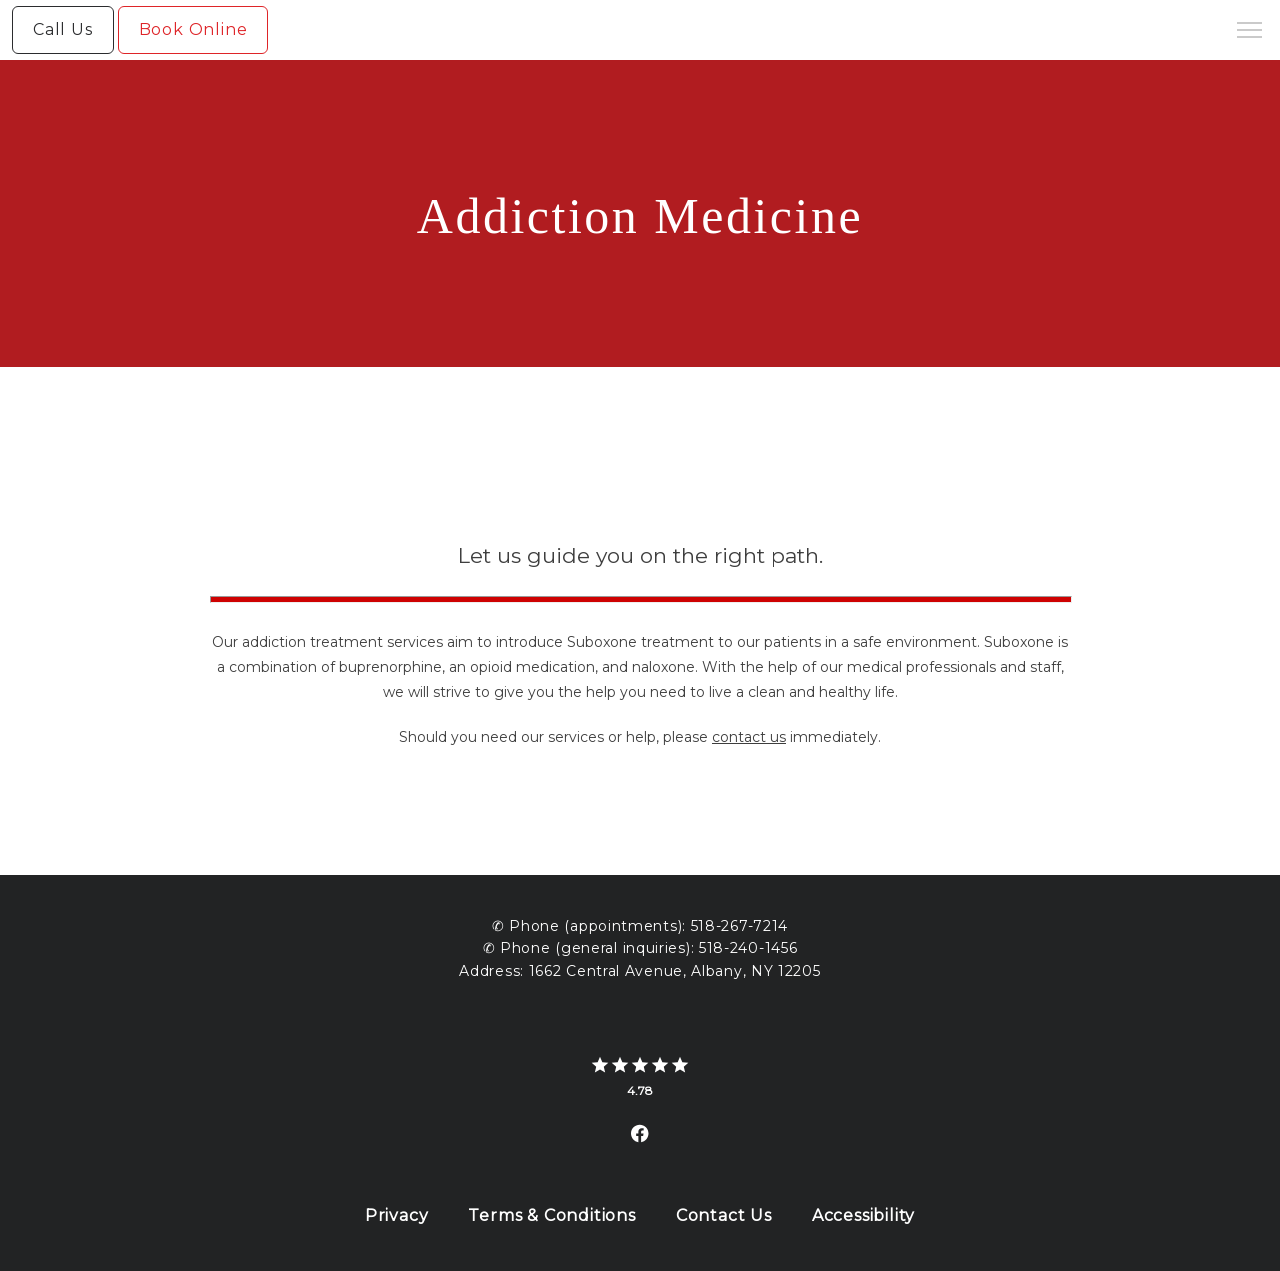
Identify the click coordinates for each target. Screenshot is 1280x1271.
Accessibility (863, 1215)
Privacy (397, 1215)
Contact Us (724, 1215)
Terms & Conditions (551, 1215)
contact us (749, 737)
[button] (1250, 32)
